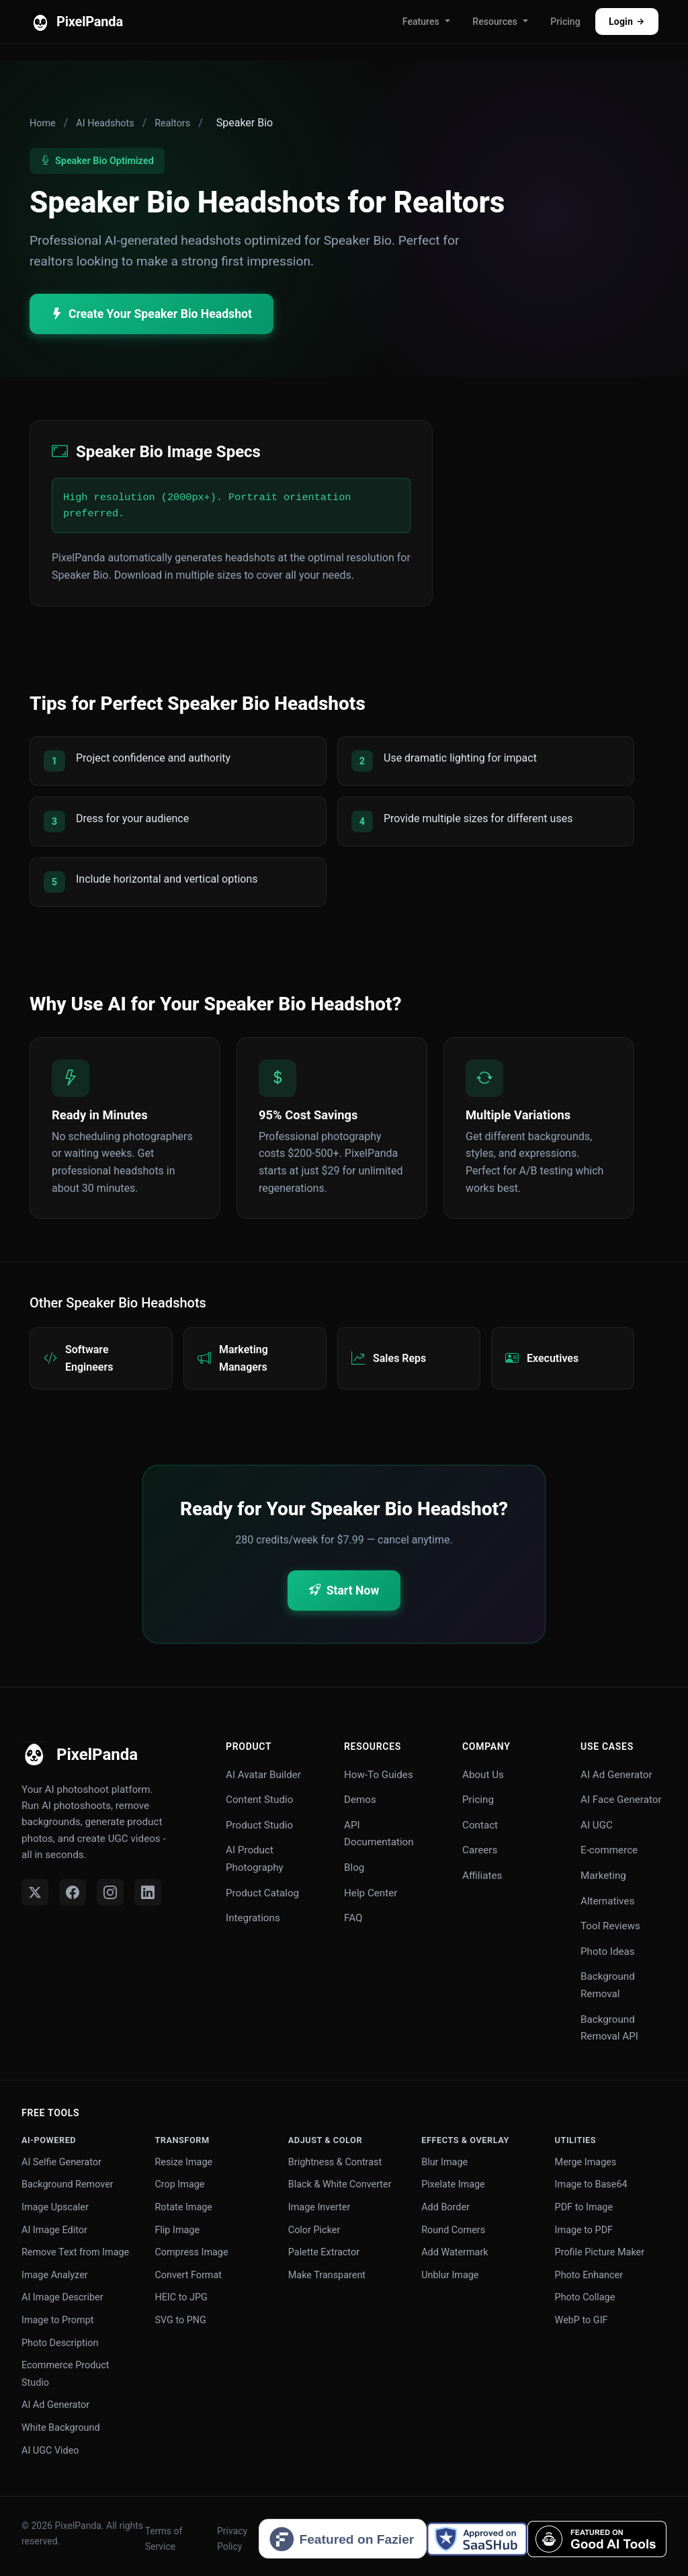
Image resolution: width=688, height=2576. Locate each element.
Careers (479, 1850)
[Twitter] (35, 1892)
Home (43, 123)
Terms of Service (164, 2538)
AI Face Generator (621, 1800)
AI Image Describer (62, 2297)
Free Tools (50, 2112)
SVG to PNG (180, 2320)
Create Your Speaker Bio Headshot (151, 314)
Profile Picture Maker (599, 2252)
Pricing (565, 21)
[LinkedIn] (147, 1892)
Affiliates (482, 1875)
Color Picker (314, 2230)
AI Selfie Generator (61, 2162)
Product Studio (259, 1825)
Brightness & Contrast (335, 2162)
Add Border (445, 2207)
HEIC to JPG (181, 2297)
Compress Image (191, 2252)
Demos (360, 1800)
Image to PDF (584, 2230)
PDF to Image (584, 2207)
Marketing (603, 1875)
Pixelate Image (453, 2184)
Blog (354, 1867)
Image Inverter (319, 2207)
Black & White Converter (340, 2184)
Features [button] (420, 21)
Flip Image (177, 2230)
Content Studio (259, 1800)
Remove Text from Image (75, 2252)
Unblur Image (449, 2275)
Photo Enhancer (589, 2275)
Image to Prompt (57, 2320)
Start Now (344, 1590)
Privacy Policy (232, 2538)
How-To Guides (378, 1775)
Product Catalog (262, 1893)
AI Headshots (105, 123)
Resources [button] (494, 21)
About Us (483, 1775)
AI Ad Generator (616, 1775)
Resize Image (183, 2162)
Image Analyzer (55, 2275)
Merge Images (586, 2162)
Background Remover (68, 2184)
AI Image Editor (54, 2230)
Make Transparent (327, 2275)
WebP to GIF (581, 2320)
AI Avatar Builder (263, 1775)
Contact (480, 1825)
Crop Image (179, 2184)
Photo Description (60, 2343)
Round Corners (453, 2230)
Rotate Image (183, 2207)
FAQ (353, 1918)
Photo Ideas (607, 1951)
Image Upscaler (55, 2207)
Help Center (370, 1893)
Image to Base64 (591, 2184)
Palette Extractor (323, 2252)
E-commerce (609, 1850)
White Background (61, 2427)
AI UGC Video (50, 2450)
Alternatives (607, 1901)
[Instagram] (110, 1892)
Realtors (172, 123)
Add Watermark (454, 2252)
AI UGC (596, 1825)
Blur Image (444, 2162)
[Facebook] (72, 1892)
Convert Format (188, 2275)
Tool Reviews (610, 1926)
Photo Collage (585, 2297)
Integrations (253, 1918)
